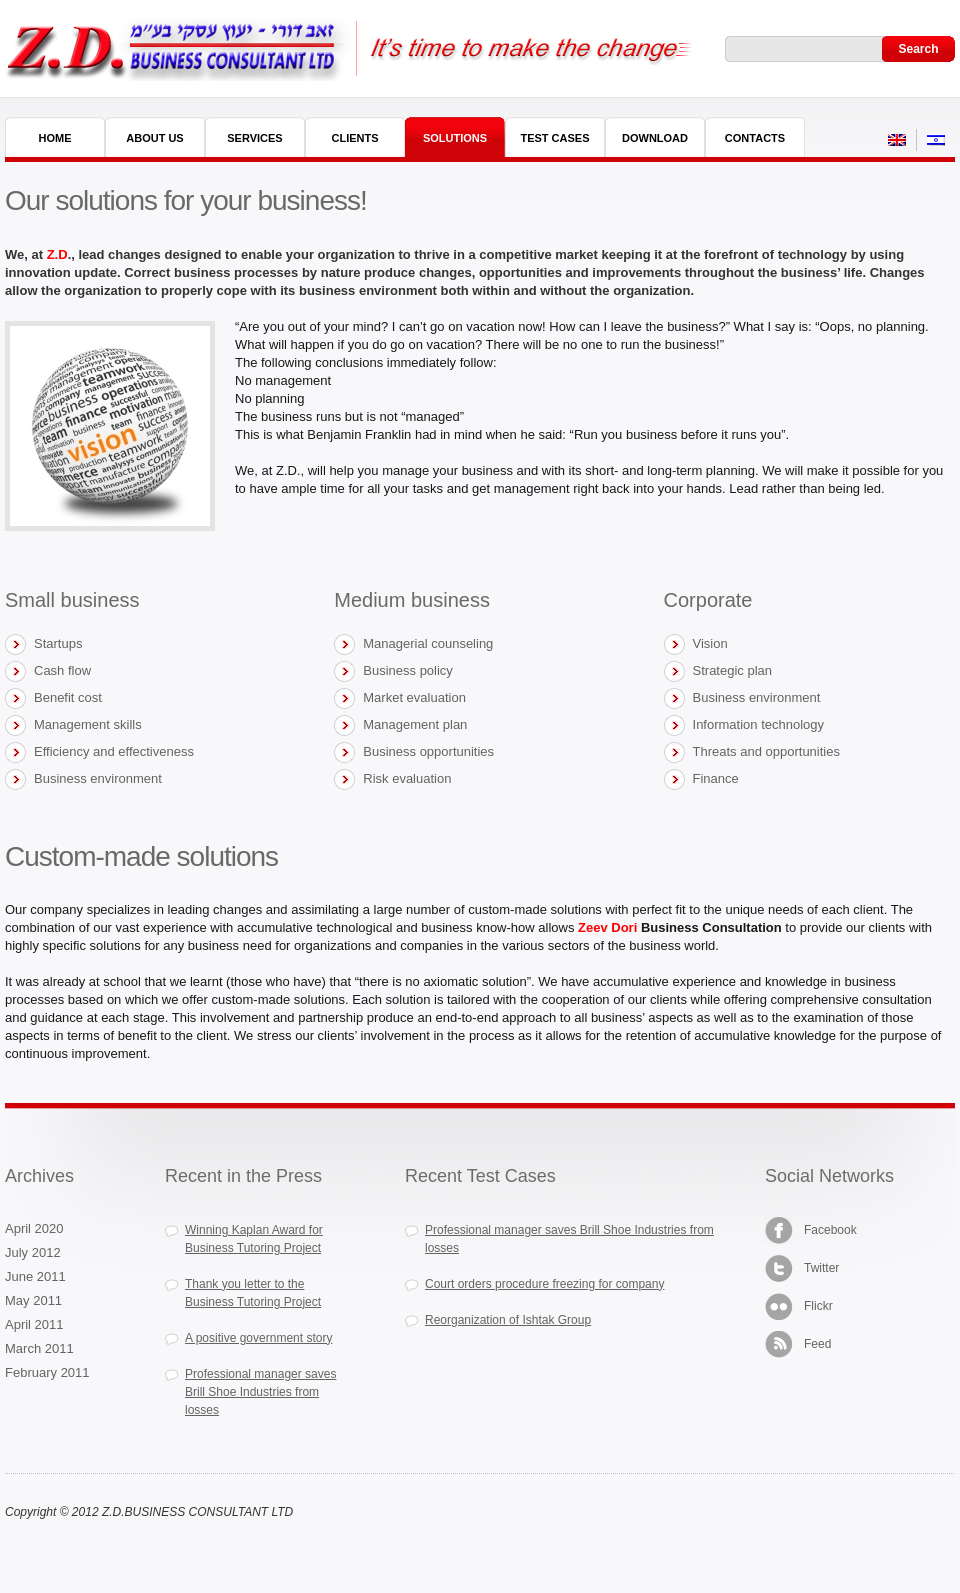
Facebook (811, 1230)
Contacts (755, 138)
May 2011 (33, 1300)
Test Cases (554, 138)
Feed (798, 1344)
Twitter (802, 1268)
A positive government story (258, 1338)
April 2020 (34, 1228)
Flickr (799, 1306)
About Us (154, 138)
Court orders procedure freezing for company (544, 1284)
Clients (354, 138)
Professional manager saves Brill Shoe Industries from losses (260, 1392)
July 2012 (33, 1252)
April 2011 (34, 1324)
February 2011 (47, 1372)
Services (254, 138)
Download (655, 138)
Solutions (455, 138)
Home (55, 138)
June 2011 (35, 1276)
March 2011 (39, 1348)
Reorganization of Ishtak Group (508, 1320)
